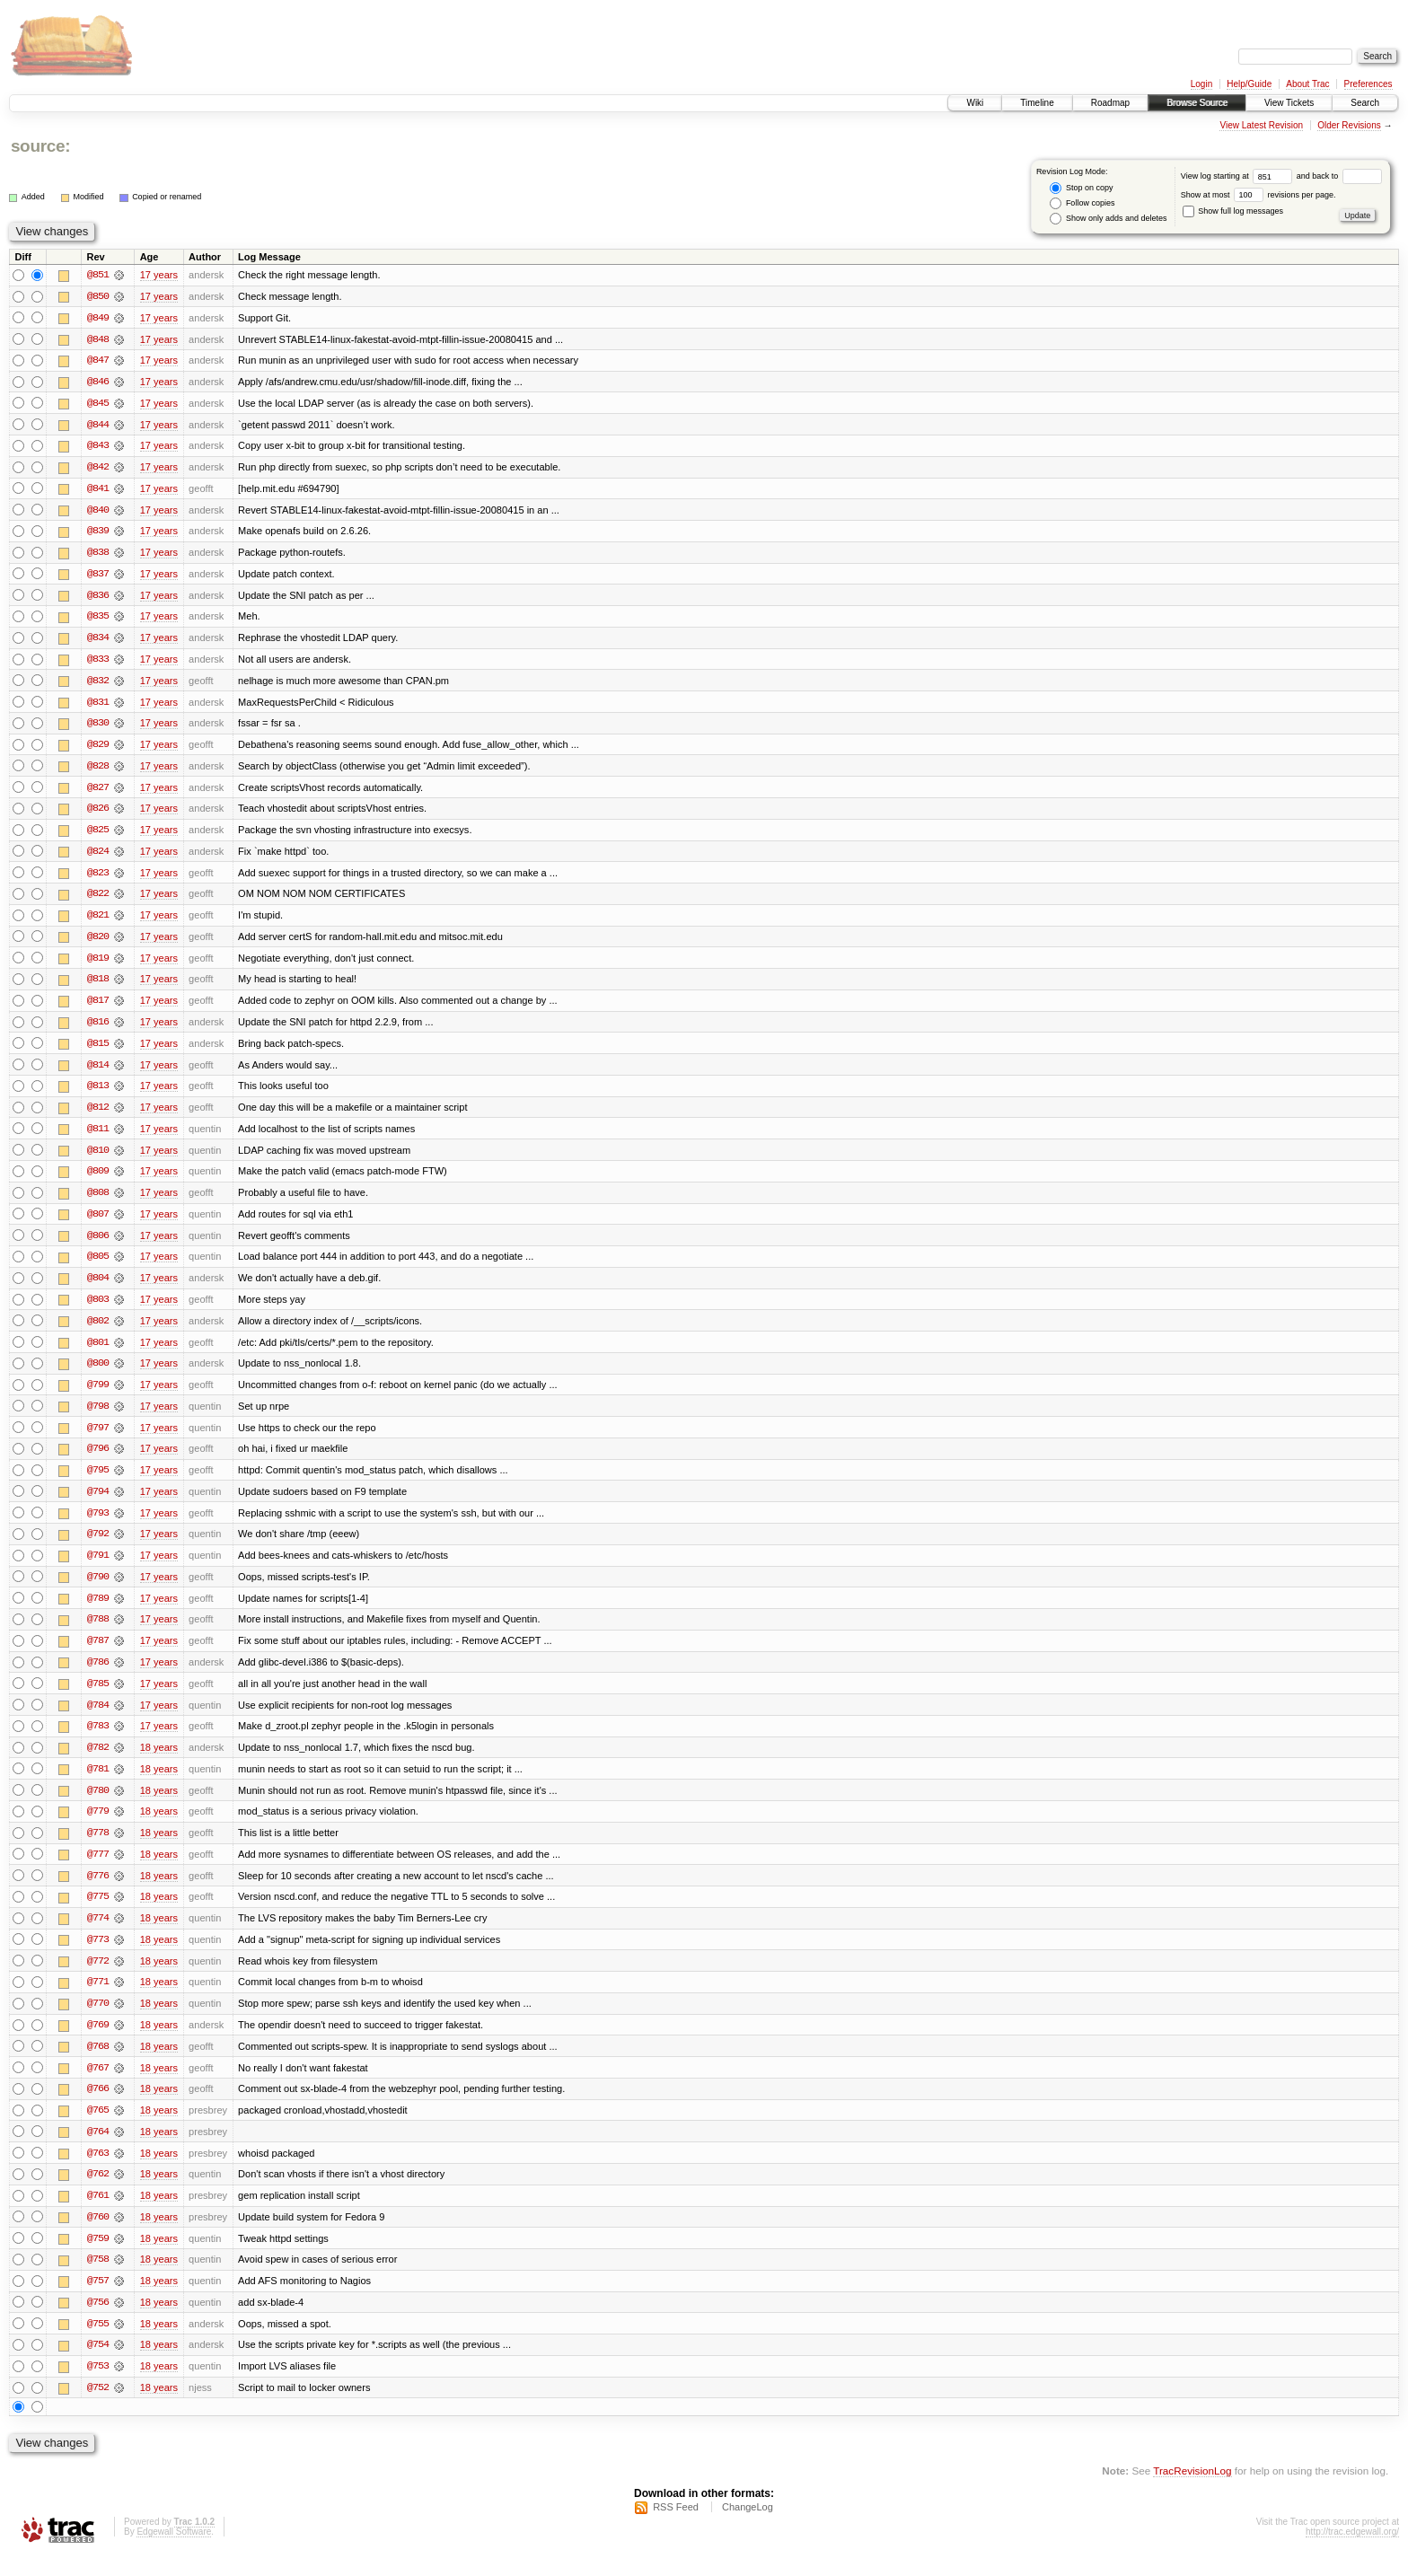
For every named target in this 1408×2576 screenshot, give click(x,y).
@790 (98, 1589)
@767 (98, 2085)
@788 (98, 1632)
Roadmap (1110, 103)
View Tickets (1289, 103)
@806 (98, 1244)
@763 (98, 2171)
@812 (98, 1115)
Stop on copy (1081, 188)
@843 (98, 447)
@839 (98, 533)
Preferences (1368, 84)
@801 (98, 1352)
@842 (98, 469)
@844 (98, 425)
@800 (98, 1374)
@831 (98, 706)
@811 (98, 1137)
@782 (98, 1761)
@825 (98, 835)
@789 (98, 1611)
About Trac (1307, 84)
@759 (98, 2257)
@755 (98, 2343)
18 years (159, 1761)
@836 (98, 598)
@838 (98, 555)
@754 (98, 2365)
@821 (98, 921)
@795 (98, 1481)
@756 (98, 2322)
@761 (98, 2214)
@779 (98, 1826)
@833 (98, 662)
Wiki (974, 103)
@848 (98, 339)
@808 (98, 1201)
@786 (98, 1675)
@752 (98, 2408)
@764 (98, 2149)
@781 (98, 1783)
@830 (98, 727)
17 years (159, 274)
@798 (98, 1417)
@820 (98, 943)
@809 (98, 1180)
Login (1201, 84)
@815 (98, 1050)
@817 (98, 1007)
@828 (98, 770)
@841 (98, 490)
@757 (98, 2300)
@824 (98, 856)
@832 (98, 684)
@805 (98, 1266)
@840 (98, 512)
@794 (98, 1503)
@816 (98, 1029)
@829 (98, 749)
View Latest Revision (1261, 125)
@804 (98, 1287)
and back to (1339, 175)
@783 (98, 1740)
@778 (98, 1848)
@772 (98, 1977)
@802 (98, 1330)
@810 (98, 1158)
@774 (98, 1934)
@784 (98, 1718)
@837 (98, 576)
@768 (98, 2063)
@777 (98, 1869)
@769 (98, 2042)
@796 (98, 1460)
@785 (98, 1697)
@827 (98, 792)
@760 (98, 2236)
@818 (98, 986)
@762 (98, 2192)
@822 (98, 899)
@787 (98, 1654)
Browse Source (1197, 103)
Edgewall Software (173, 2552)
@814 (98, 1072)
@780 (98, 1805)
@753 (98, 2386)
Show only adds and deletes (1108, 218)
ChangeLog (747, 2527)
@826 (98, 813)
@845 (98, 404)
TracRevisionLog (1192, 2491)
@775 (98, 1912)
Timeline (1036, 103)
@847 (98, 361)
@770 (98, 2020)
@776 (98, 1891)
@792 (98, 1546)
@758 (98, 2279)
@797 (98, 1438)
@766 (98, 2106)
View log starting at (1239, 175)
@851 (98, 275)
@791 (98, 1568)
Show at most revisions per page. (1258, 194)
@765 (98, 2128)
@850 (98, 296)
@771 (98, 1998)
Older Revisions (1349, 125)
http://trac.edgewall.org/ (1352, 2552)
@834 (98, 641)
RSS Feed (676, 2527)
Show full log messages (1233, 211)
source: (40, 145)
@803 (98, 1309)
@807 (98, 1223)
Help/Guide (1249, 84)
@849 (98, 318)
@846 (98, 382)
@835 (98, 619)
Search (1365, 103)
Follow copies (1082, 203)
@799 (98, 1395)
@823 (98, 878)
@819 (98, 964)
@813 (98, 1093)
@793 (98, 1524)
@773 (98, 1955)
